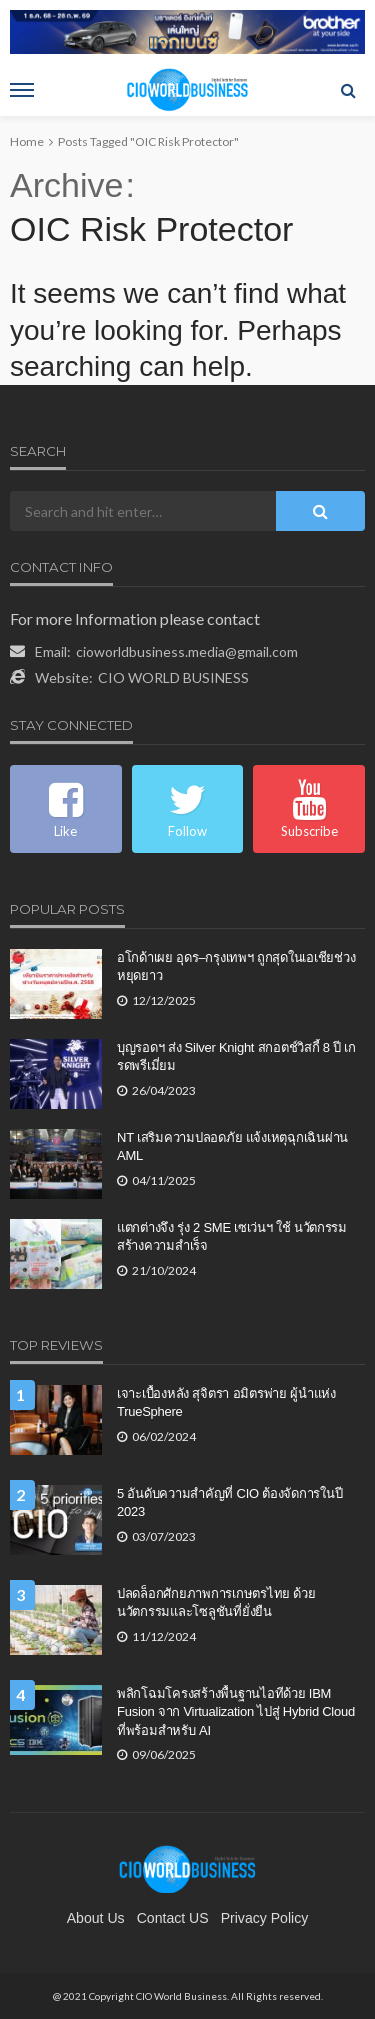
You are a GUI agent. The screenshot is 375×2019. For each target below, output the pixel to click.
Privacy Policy (265, 1918)
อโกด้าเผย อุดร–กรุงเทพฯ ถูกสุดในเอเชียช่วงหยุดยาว (236, 966)
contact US (173, 1918)
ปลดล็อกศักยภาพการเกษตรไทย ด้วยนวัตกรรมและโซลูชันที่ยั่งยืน (216, 1602)
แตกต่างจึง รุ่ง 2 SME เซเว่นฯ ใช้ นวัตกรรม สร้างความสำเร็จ (232, 1236)
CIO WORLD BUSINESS (173, 677)
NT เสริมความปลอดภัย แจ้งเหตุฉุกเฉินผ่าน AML (232, 1146)
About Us (96, 1918)
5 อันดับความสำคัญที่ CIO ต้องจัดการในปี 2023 (229, 1502)
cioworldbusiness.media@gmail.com (187, 651)
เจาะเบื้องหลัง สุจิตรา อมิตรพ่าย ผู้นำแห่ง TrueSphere (226, 1402)
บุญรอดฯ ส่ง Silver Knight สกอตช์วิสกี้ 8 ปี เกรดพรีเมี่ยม (236, 1056)
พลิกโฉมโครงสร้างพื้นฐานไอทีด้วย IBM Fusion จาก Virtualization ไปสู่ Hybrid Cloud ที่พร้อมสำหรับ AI (236, 1711)
